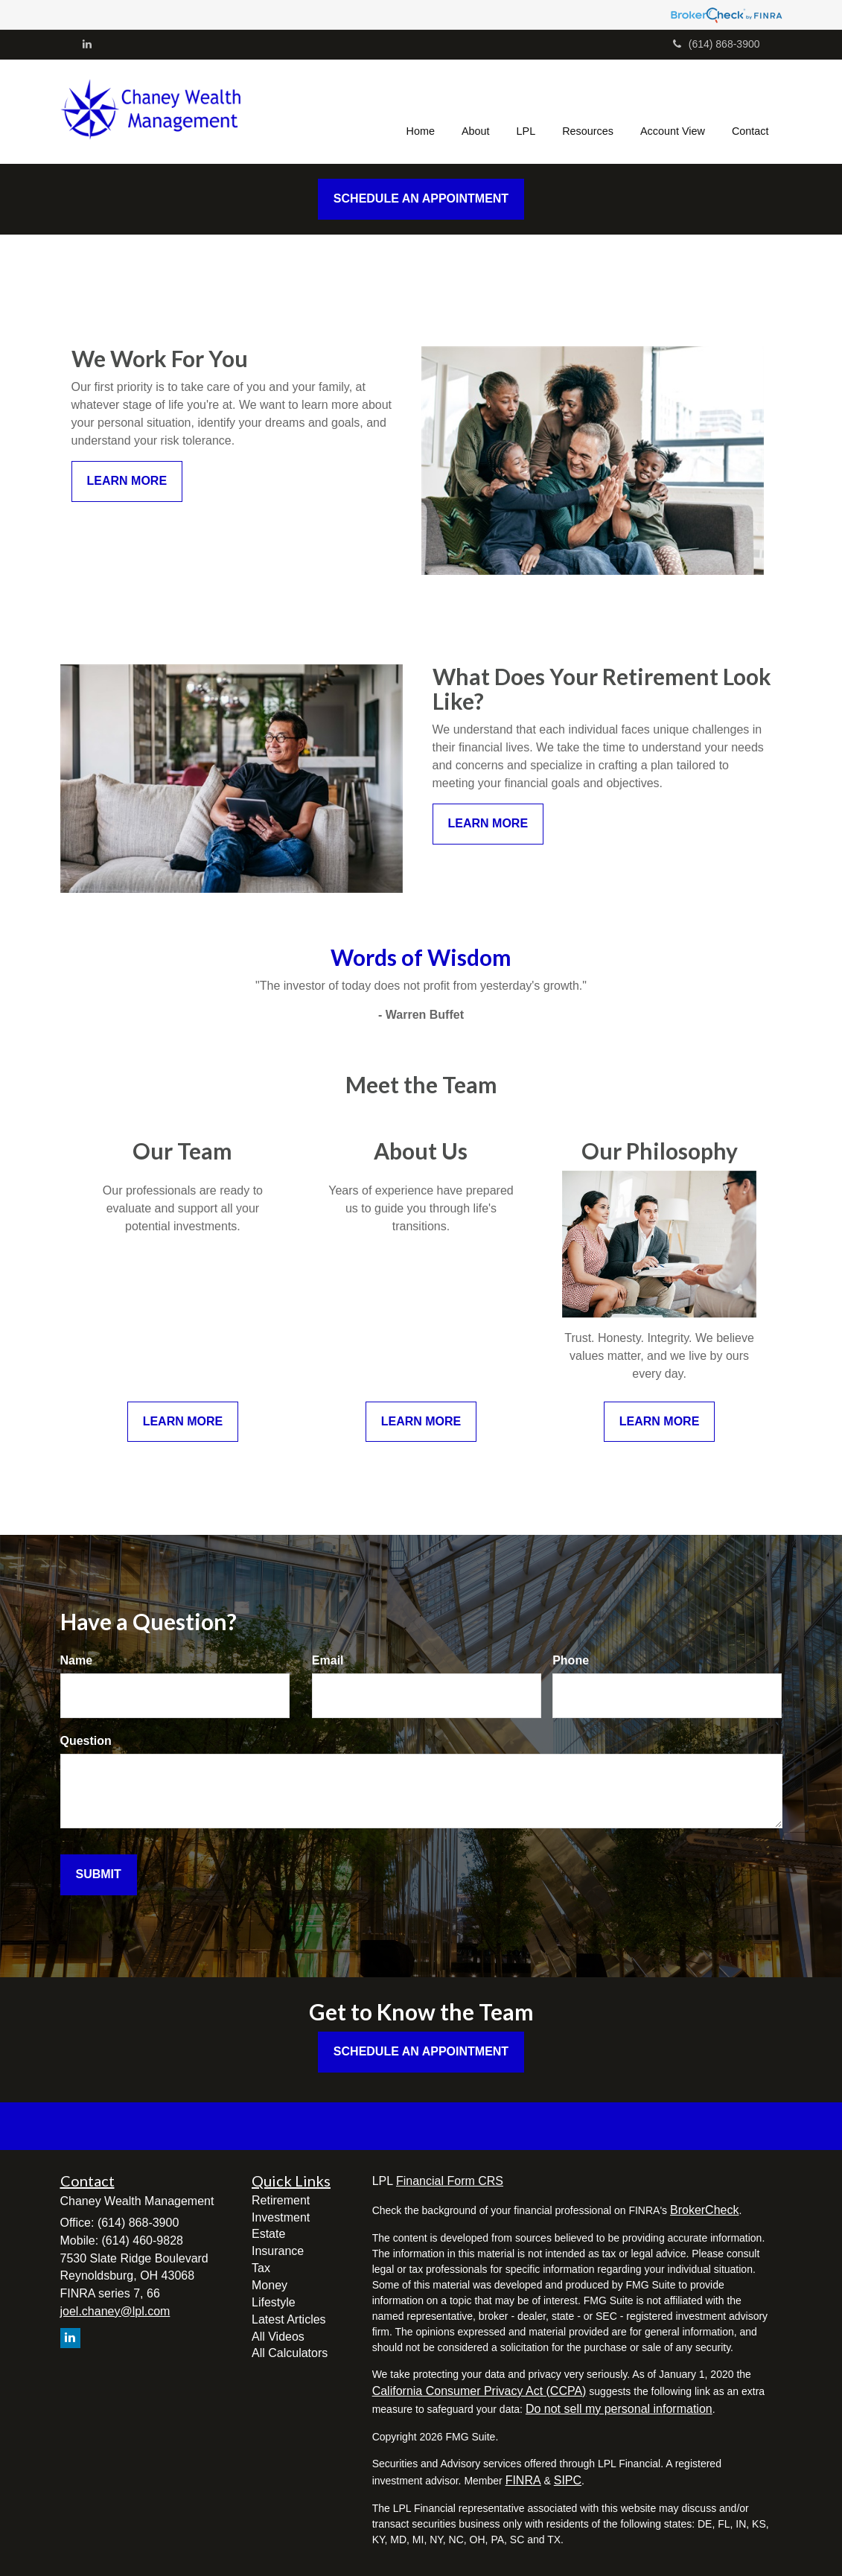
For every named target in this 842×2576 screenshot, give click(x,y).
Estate (268, 2233)
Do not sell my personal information (619, 2408)
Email (328, 1660)
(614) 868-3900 (716, 44)
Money (269, 2285)
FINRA (523, 2480)
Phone (570, 1660)
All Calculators (290, 2353)
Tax (261, 2268)
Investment (281, 2217)
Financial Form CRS (449, 2181)
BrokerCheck (704, 2210)
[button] (475, 112)
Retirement (281, 2200)
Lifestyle (274, 2302)
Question (86, 1740)
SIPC (567, 2480)
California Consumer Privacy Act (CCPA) (479, 2391)
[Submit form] (98, 1874)
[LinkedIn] (87, 43)
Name (76, 1660)
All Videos (278, 2336)
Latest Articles (289, 2319)
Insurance (278, 2251)
